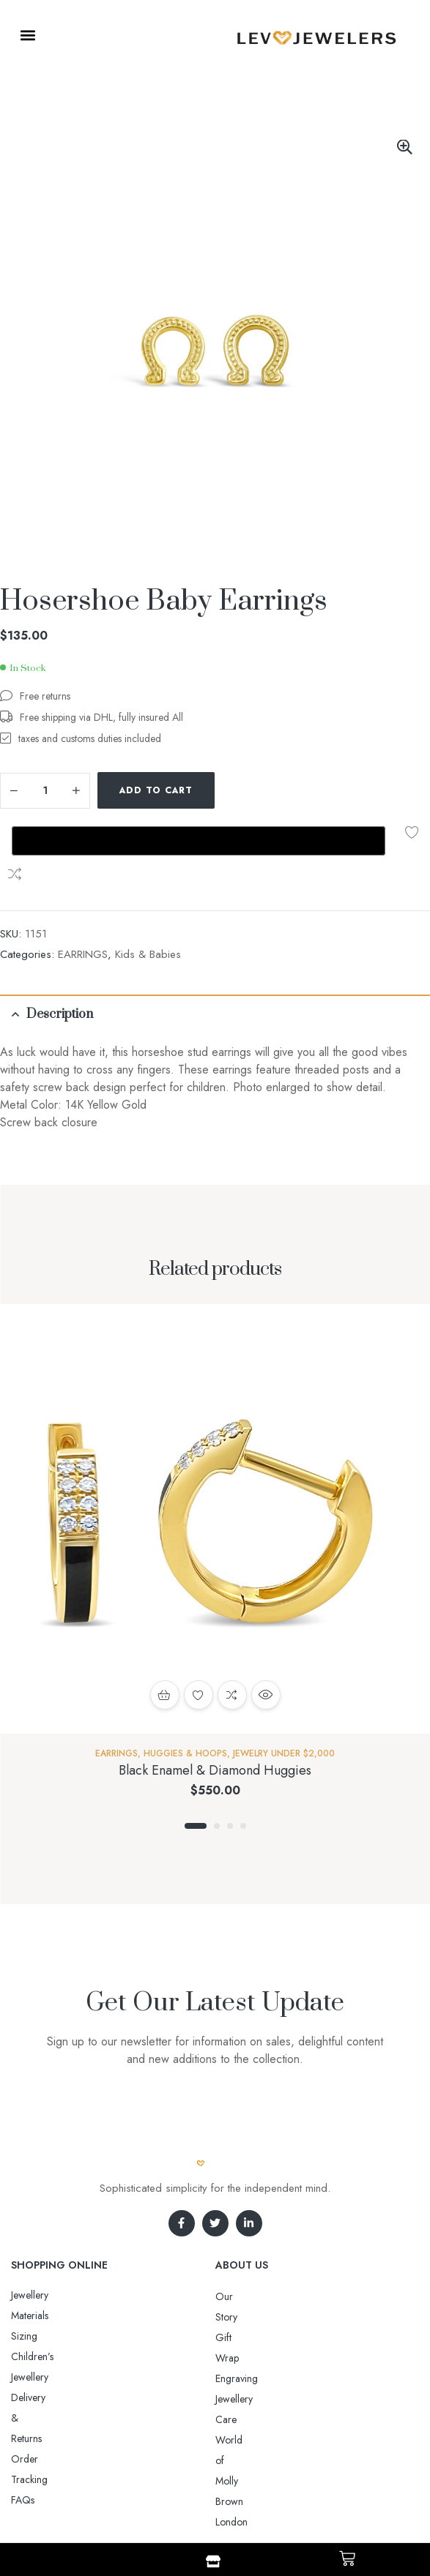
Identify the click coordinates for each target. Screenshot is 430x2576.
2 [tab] (217, 1742)
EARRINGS (83, 871)
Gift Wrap (236, 2233)
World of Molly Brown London (280, 2295)
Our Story (236, 2213)
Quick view (266, 1611)
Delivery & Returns (50, 2252)
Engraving (236, 2254)
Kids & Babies (148, 871)
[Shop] (213, 2561)
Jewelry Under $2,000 (284, 1670)
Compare (269, 790)
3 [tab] (230, 1742)
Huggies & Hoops (185, 1670)
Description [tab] (59, 931)
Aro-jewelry (209, 2490)
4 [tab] (243, 1742)
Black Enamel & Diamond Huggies (215, 1686)
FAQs (22, 2293)
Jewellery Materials (50, 2211)
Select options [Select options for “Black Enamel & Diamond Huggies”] (164, 1611)
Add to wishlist (236, 790)
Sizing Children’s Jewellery (67, 2232)
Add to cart (156, 790)
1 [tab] (196, 1742)
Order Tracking (44, 2273)
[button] (27, 35)
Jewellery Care (246, 2274)
